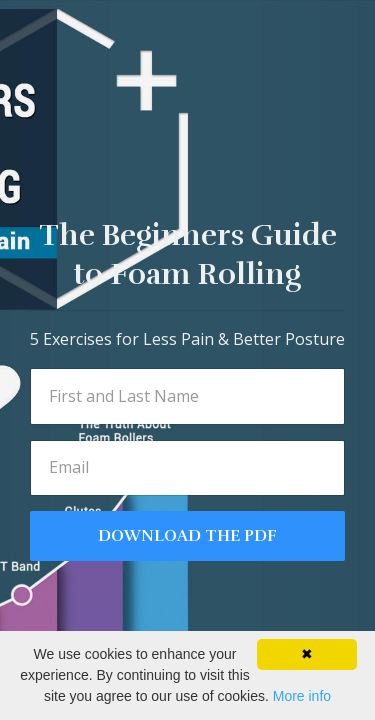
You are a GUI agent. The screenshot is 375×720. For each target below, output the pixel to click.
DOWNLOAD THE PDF (187, 536)
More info (302, 696)
